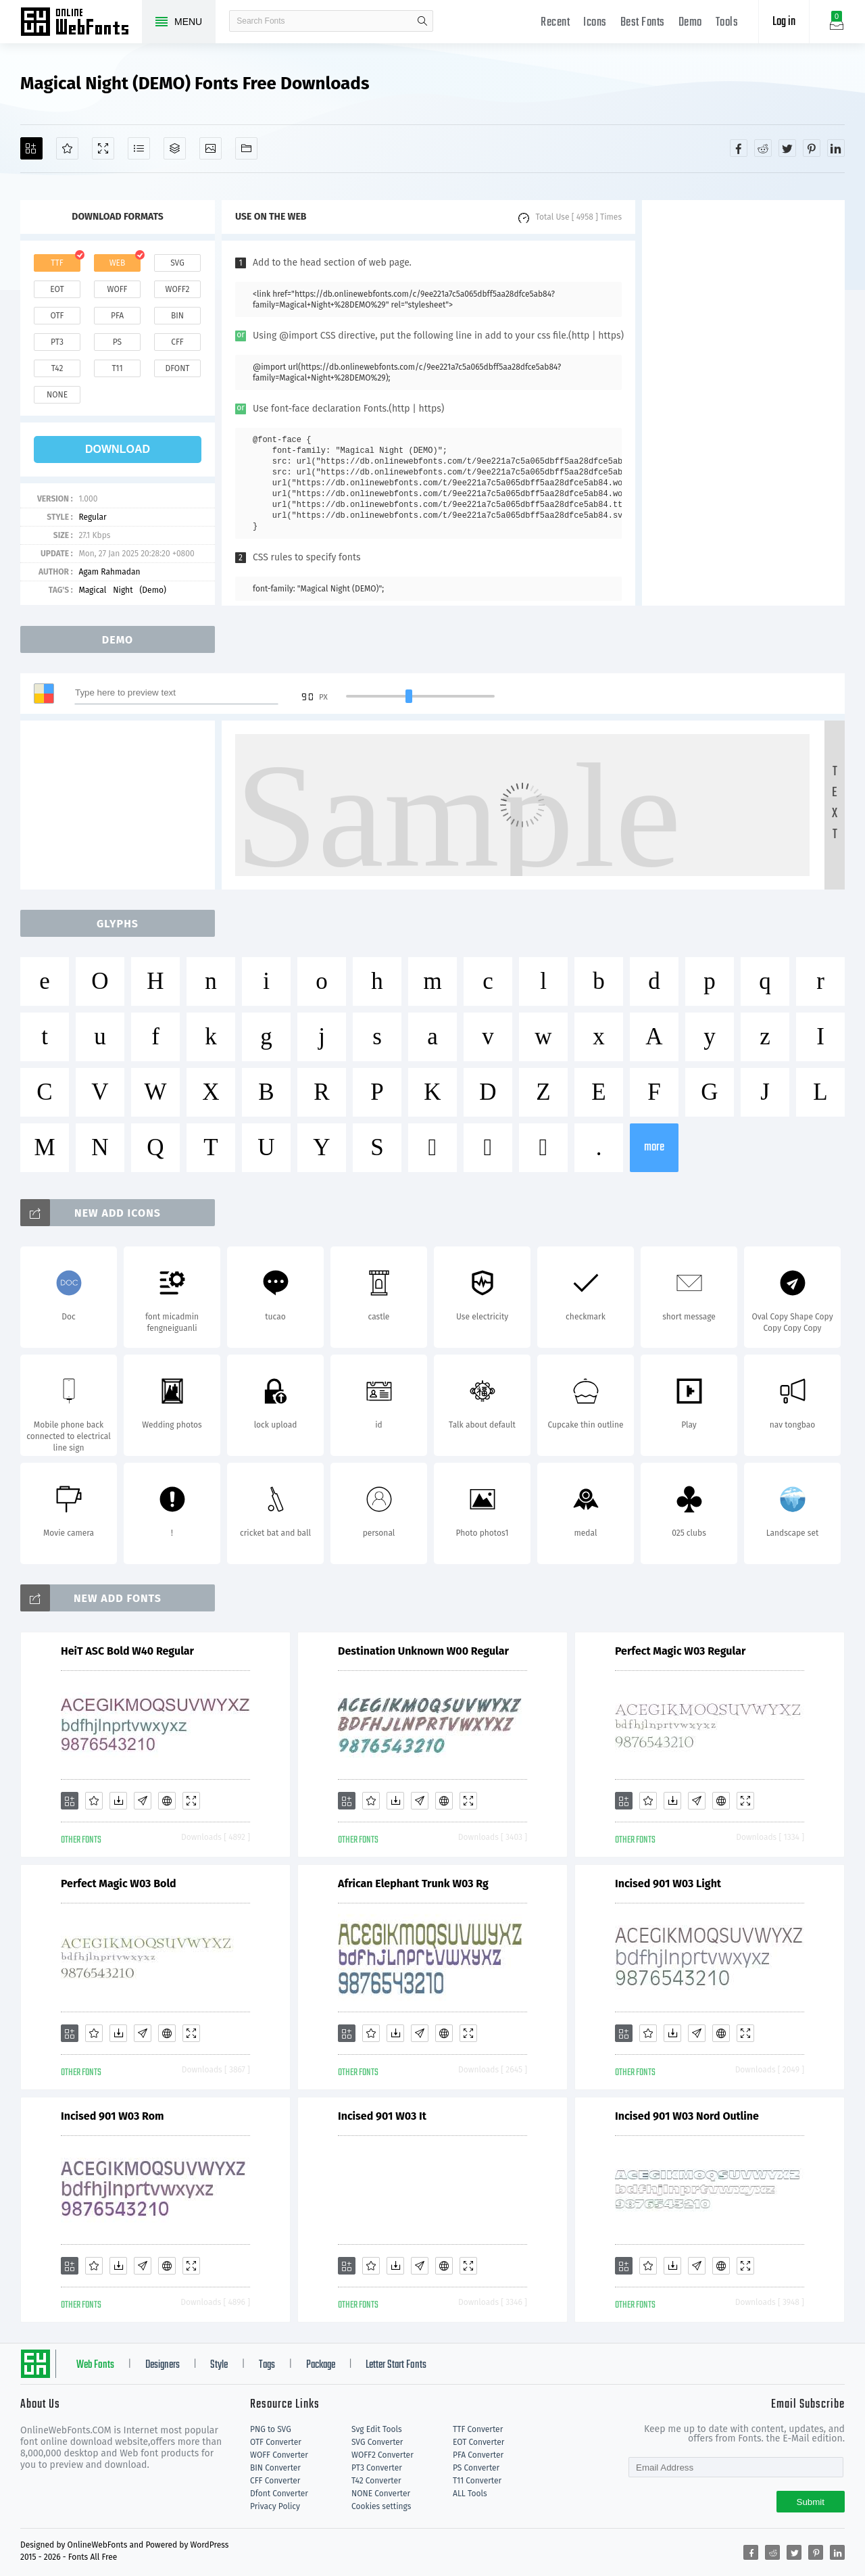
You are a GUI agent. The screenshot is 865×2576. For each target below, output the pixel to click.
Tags (267, 2365)
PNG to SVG (270, 2429)
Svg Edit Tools (376, 2429)
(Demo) (152, 590)
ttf (57, 263)
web (117, 263)
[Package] (175, 148)
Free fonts (81, 23)
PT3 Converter (376, 2468)
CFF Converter (275, 2480)
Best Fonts (642, 22)
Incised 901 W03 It (382, 2116)
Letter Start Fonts (396, 2365)
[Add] (31, 148)
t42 (57, 368)
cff (177, 342)
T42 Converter (376, 2480)
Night (122, 590)
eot (57, 289)
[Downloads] (118, 1800)
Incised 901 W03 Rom (112, 2116)
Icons (595, 22)
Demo (690, 22)
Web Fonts (95, 2365)
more (654, 1147)
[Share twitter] (787, 148)
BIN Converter (275, 2468)
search (422, 21)
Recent (555, 22)
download (117, 449)
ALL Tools (470, 2493)
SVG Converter (377, 2442)
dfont (177, 368)
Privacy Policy (275, 2506)
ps (117, 342)
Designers (162, 2365)
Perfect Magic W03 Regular (680, 1651)
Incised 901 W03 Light (668, 1883)
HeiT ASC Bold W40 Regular (127, 1651)
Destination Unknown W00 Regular (423, 1651)
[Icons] (210, 148)
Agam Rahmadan (109, 572)
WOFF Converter (279, 2455)
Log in (783, 22)
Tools (727, 22)
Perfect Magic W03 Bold (118, 1883)
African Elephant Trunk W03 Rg (413, 1883)
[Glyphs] (139, 148)
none (57, 394)
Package (320, 2365)
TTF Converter (478, 2429)
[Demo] (103, 148)
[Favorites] (67, 148)
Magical (92, 590)
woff (117, 289)
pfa (117, 315)
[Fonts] (246, 148)
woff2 (178, 289)
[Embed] (167, 1800)
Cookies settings (381, 2506)
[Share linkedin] (836, 148)
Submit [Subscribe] (810, 2502)
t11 (117, 368)
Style (219, 2365)
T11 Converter (477, 2480)
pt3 (57, 342)
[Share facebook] (738, 148)
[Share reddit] (763, 148)
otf (57, 315)
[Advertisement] (743, 403)
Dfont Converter (279, 2493)
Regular (92, 517)
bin (177, 315)
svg (177, 263)
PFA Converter (478, 2455)
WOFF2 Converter (382, 2455)
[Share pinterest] (811, 148)
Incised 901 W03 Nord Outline (687, 2116)
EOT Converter (478, 2442)
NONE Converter (380, 2493)
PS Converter (476, 2468)
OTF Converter (275, 2442)
